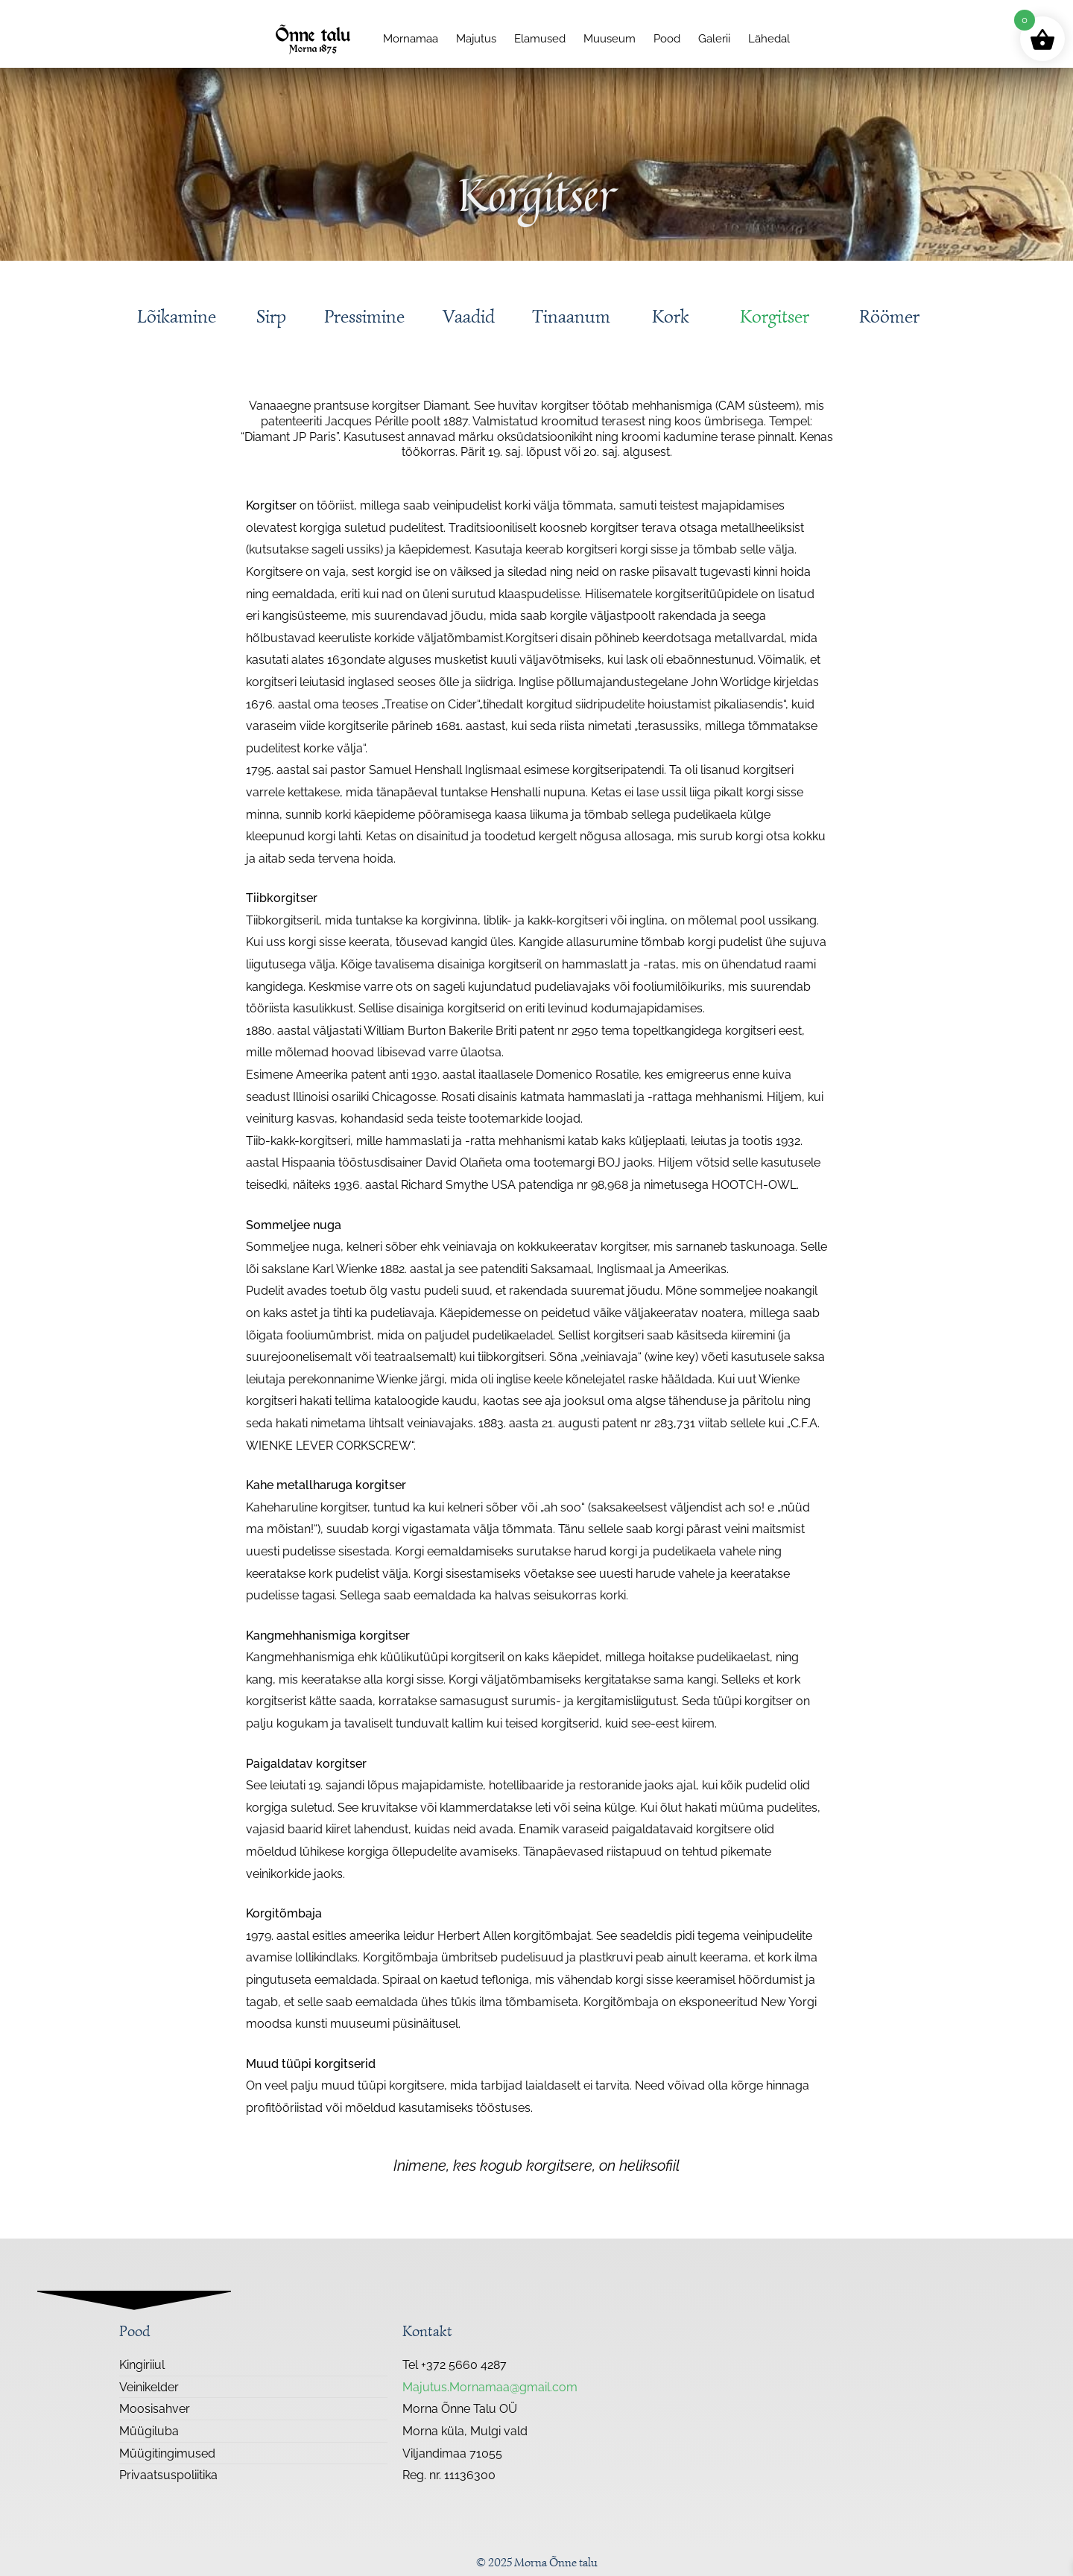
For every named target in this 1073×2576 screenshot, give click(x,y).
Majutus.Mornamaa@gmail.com (489, 2387)
